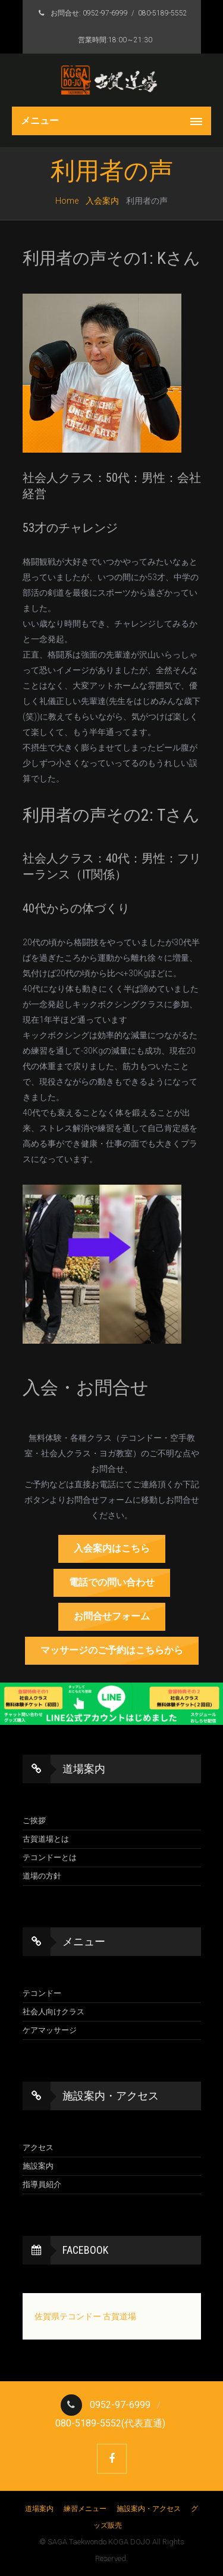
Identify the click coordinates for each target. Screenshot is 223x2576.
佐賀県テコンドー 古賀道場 (85, 2316)
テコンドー (42, 1993)
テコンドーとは (50, 1857)
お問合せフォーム (112, 1616)
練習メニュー (86, 2509)
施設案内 (38, 2165)
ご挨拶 (34, 1820)
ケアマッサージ (50, 2030)
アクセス (38, 2147)
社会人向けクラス (53, 2011)
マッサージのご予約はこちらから (111, 1650)
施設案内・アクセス (150, 2509)
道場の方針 (42, 1875)
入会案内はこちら (112, 1548)
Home (66, 200)
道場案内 (40, 2509)
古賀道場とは (46, 1838)
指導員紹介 (42, 2184)
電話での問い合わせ (112, 1582)
